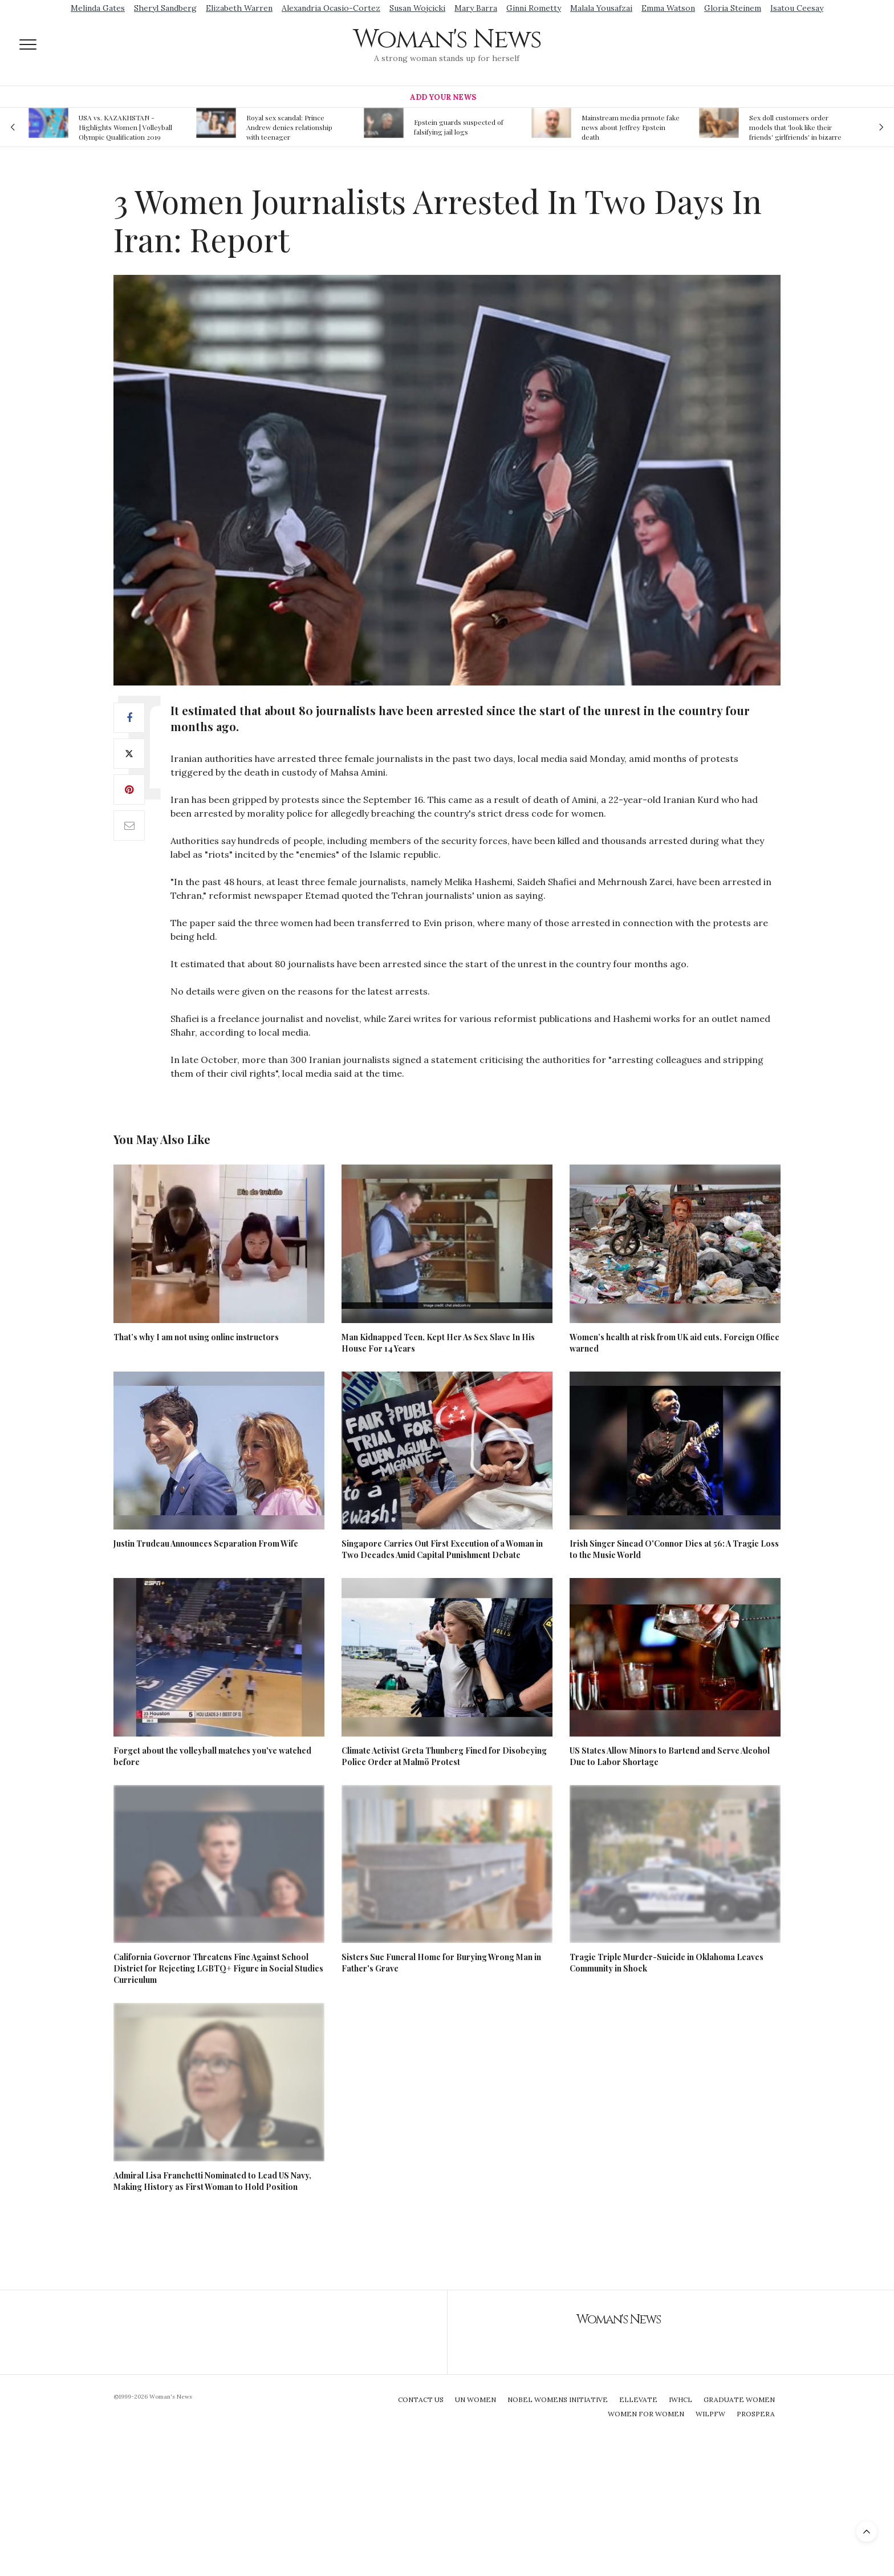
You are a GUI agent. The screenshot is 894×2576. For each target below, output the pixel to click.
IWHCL (680, 2399)
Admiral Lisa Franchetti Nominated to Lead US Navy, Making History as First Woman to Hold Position (212, 2181)
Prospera (756, 2413)
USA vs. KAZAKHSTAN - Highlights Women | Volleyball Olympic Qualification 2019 (125, 127)
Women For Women (646, 2413)
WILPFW (710, 2413)
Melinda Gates (98, 8)
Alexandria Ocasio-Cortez (331, 8)
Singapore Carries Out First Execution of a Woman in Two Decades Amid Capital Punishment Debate (442, 1549)
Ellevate (638, 2399)
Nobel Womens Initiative (557, 2399)
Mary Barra (475, 8)
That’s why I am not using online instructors (196, 1337)
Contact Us (421, 2399)
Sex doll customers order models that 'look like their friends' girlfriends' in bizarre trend (795, 127)
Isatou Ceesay (796, 8)
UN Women (475, 2399)
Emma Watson (668, 8)
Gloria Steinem (732, 8)
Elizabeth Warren (239, 8)
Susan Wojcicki (417, 8)
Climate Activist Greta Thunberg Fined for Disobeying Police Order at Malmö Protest (444, 1756)
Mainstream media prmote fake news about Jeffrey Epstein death (631, 127)
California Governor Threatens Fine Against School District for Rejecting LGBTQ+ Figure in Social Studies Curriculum (218, 1968)
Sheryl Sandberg (165, 8)
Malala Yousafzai (601, 8)
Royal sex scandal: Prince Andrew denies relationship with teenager (289, 127)
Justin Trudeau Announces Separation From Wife (205, 1543)
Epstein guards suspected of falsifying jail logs (458, 126)
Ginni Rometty (533, 8)
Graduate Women (739, 2399)
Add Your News (443, 97)
